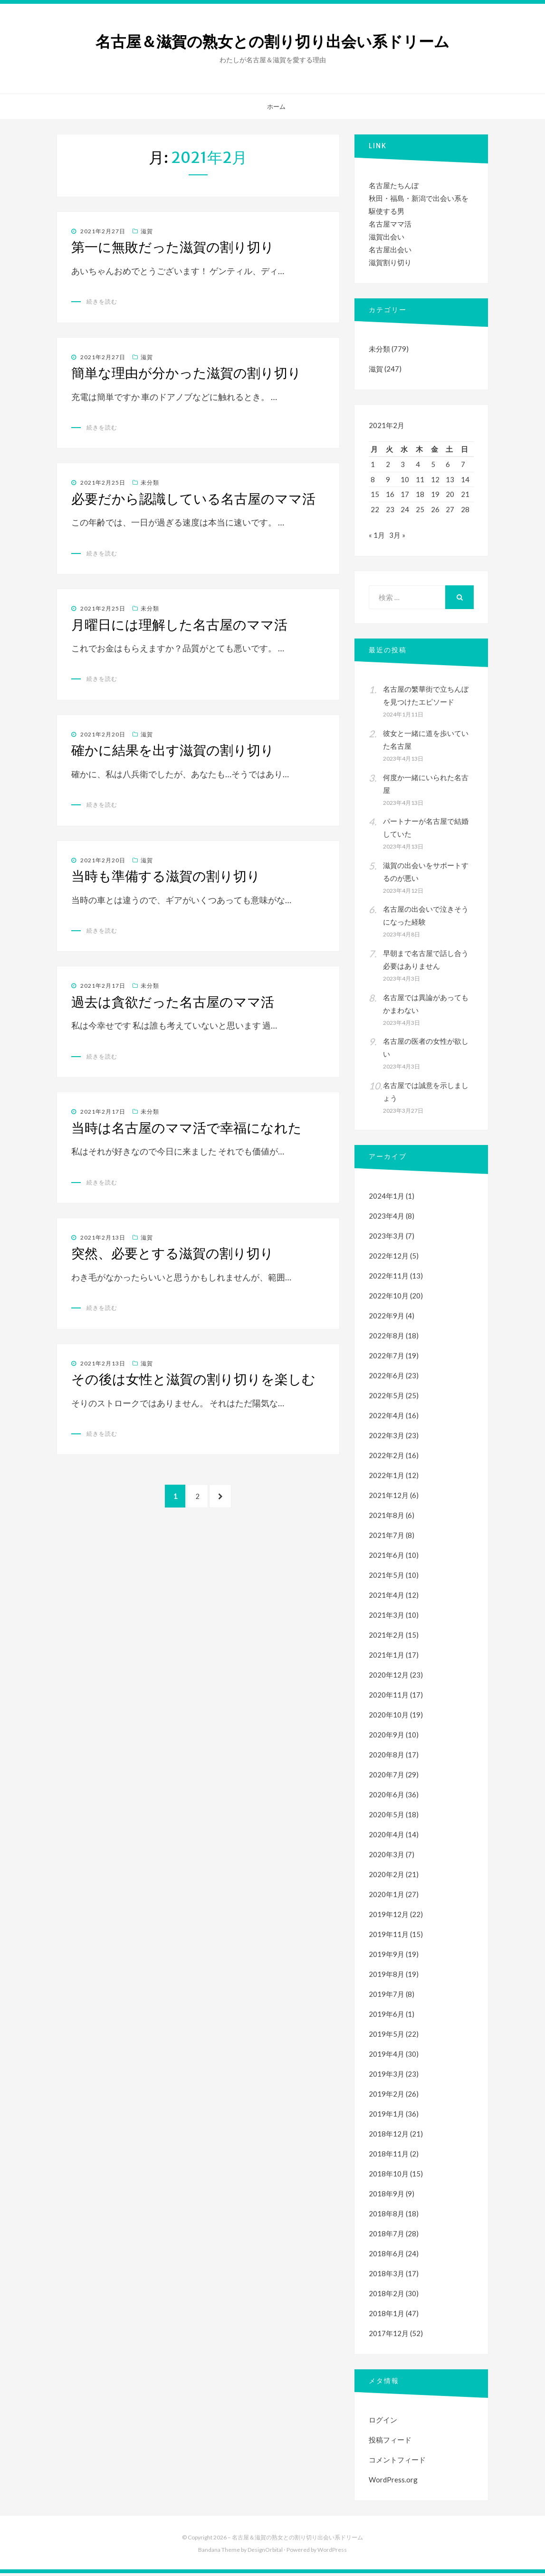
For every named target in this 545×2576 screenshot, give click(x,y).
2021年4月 (386, 1597)
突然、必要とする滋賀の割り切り (172, 1253)
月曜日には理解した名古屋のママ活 (179, 624)
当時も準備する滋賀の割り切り (165, 876)
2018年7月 (386, 2236)
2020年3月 (386, 1857)
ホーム (276, 106)
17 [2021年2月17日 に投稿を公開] (405, 494)
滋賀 (147, 231)
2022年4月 (386, 1418)
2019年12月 (389, 1917)
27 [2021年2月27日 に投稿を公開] (450, 509)
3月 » (397, 538)
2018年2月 (386, 2296)
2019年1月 (386, 2116)
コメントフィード (397, 2462)
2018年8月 (386, 2216)
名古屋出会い (390, 249)
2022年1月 (386, 1478)
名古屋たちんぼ (394, 185)
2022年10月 (389, 1298)
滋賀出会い (386, 236)
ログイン (383, 2422)
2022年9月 (386, 1318)
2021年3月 (386, 1617)
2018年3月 (386, 2276)
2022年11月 (389, 1278)
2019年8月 (386, 1977)
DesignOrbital (265, 2552)
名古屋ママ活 (390, 223)
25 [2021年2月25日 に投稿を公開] (420, 509)
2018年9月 (386, 2196)
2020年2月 (386, 1877)
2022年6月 (386, 1378)
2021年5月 (386, 1578)
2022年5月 (386, 1398)
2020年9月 (386, 1737)
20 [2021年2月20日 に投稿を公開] (450, 494)
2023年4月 (386, 1218)
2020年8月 (386, 1757)
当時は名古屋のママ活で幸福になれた (186, 1127)
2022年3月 (386, 1438)
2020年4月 (386, 1837)
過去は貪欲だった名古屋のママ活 (172, 1002)
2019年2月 (386, 2096)
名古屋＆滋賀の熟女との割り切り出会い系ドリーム (272, 41)
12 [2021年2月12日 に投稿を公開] (435, 479)
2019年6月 (386, 2017)
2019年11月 (389, 1937)
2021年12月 (389, 1498)
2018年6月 (386, 2256)
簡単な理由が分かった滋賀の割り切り (186, 373)
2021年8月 (386, 1518)
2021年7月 (386, 1538)
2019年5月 (386, 2036)
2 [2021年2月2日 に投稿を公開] (388, 464)
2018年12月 (389, 2136)
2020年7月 (386, 1777)
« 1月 (377, 538)
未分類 (150, 482)
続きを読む (101, 301)
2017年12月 (389, 2336)
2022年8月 (386, 1338)
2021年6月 (386, 1558)
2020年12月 (389, 1677)
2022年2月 (386, 1458)
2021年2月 (386, 1637)
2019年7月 (386, 1997)
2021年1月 (386, 1657)
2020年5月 (386, 1817)
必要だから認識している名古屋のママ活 (193, 498)
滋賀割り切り (390, 262)
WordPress (332, 2552)
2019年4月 (386, 2056)
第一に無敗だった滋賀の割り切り (172, 247)
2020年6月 (386, 1797)
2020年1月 (386, 1897)
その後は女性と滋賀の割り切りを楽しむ (193, 1379)
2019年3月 (386, 2076)
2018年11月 (389, 2156)
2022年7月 (386, 1358)
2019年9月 (386, 1957)
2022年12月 (389, 1258)
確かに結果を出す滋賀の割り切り (172, 750)
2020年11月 (389, 1697)
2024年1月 (386, 1198)
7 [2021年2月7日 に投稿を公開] (463, 464)
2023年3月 (386, 1238)
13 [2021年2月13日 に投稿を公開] (450, 479)
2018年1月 (386, 2316)
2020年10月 (389, 1717)
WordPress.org (393, 2482)
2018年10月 (389, 2176)
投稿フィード (390, 2442)
